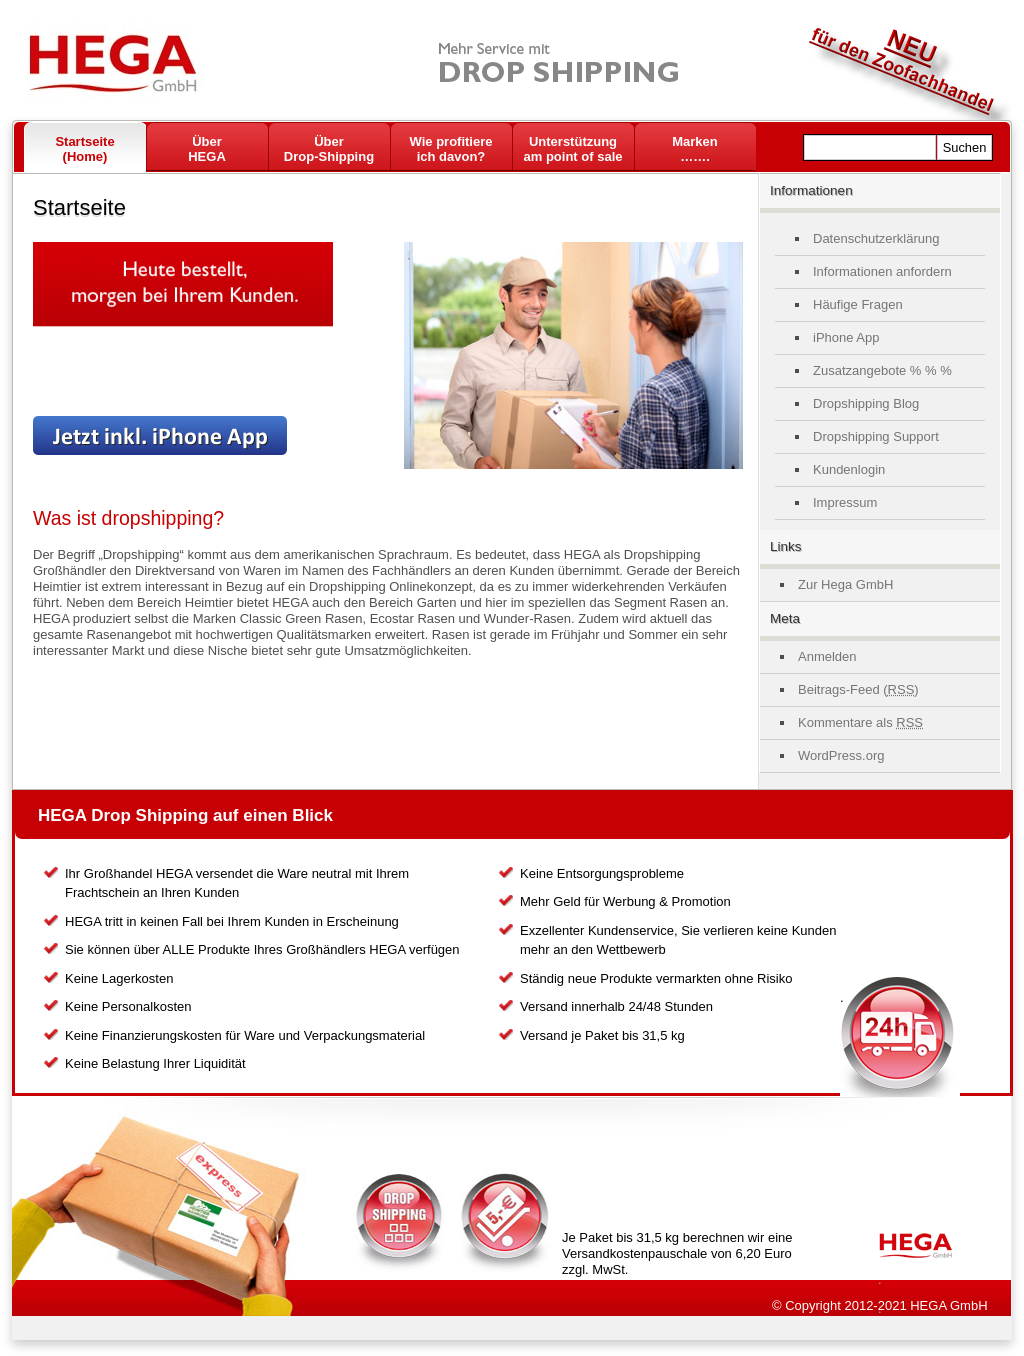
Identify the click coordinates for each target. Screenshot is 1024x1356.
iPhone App (846, 337)
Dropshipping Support (876, 436)
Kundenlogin (849, 469)
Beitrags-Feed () (858, 689)
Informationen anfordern (882, 271)
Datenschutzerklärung (876, 238)
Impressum (845, 502)
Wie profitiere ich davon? (451, 149)
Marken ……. (695, 149)
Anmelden (827, 656)
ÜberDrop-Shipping (329, 149)
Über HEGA (207, 149)
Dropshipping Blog (866, 403)
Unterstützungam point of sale (573, 149)
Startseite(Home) (84, 149)
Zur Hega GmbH (845, 584)
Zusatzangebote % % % (882, 370)
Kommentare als (860, 722)
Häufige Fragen (858, 304)
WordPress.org (841, 755)
